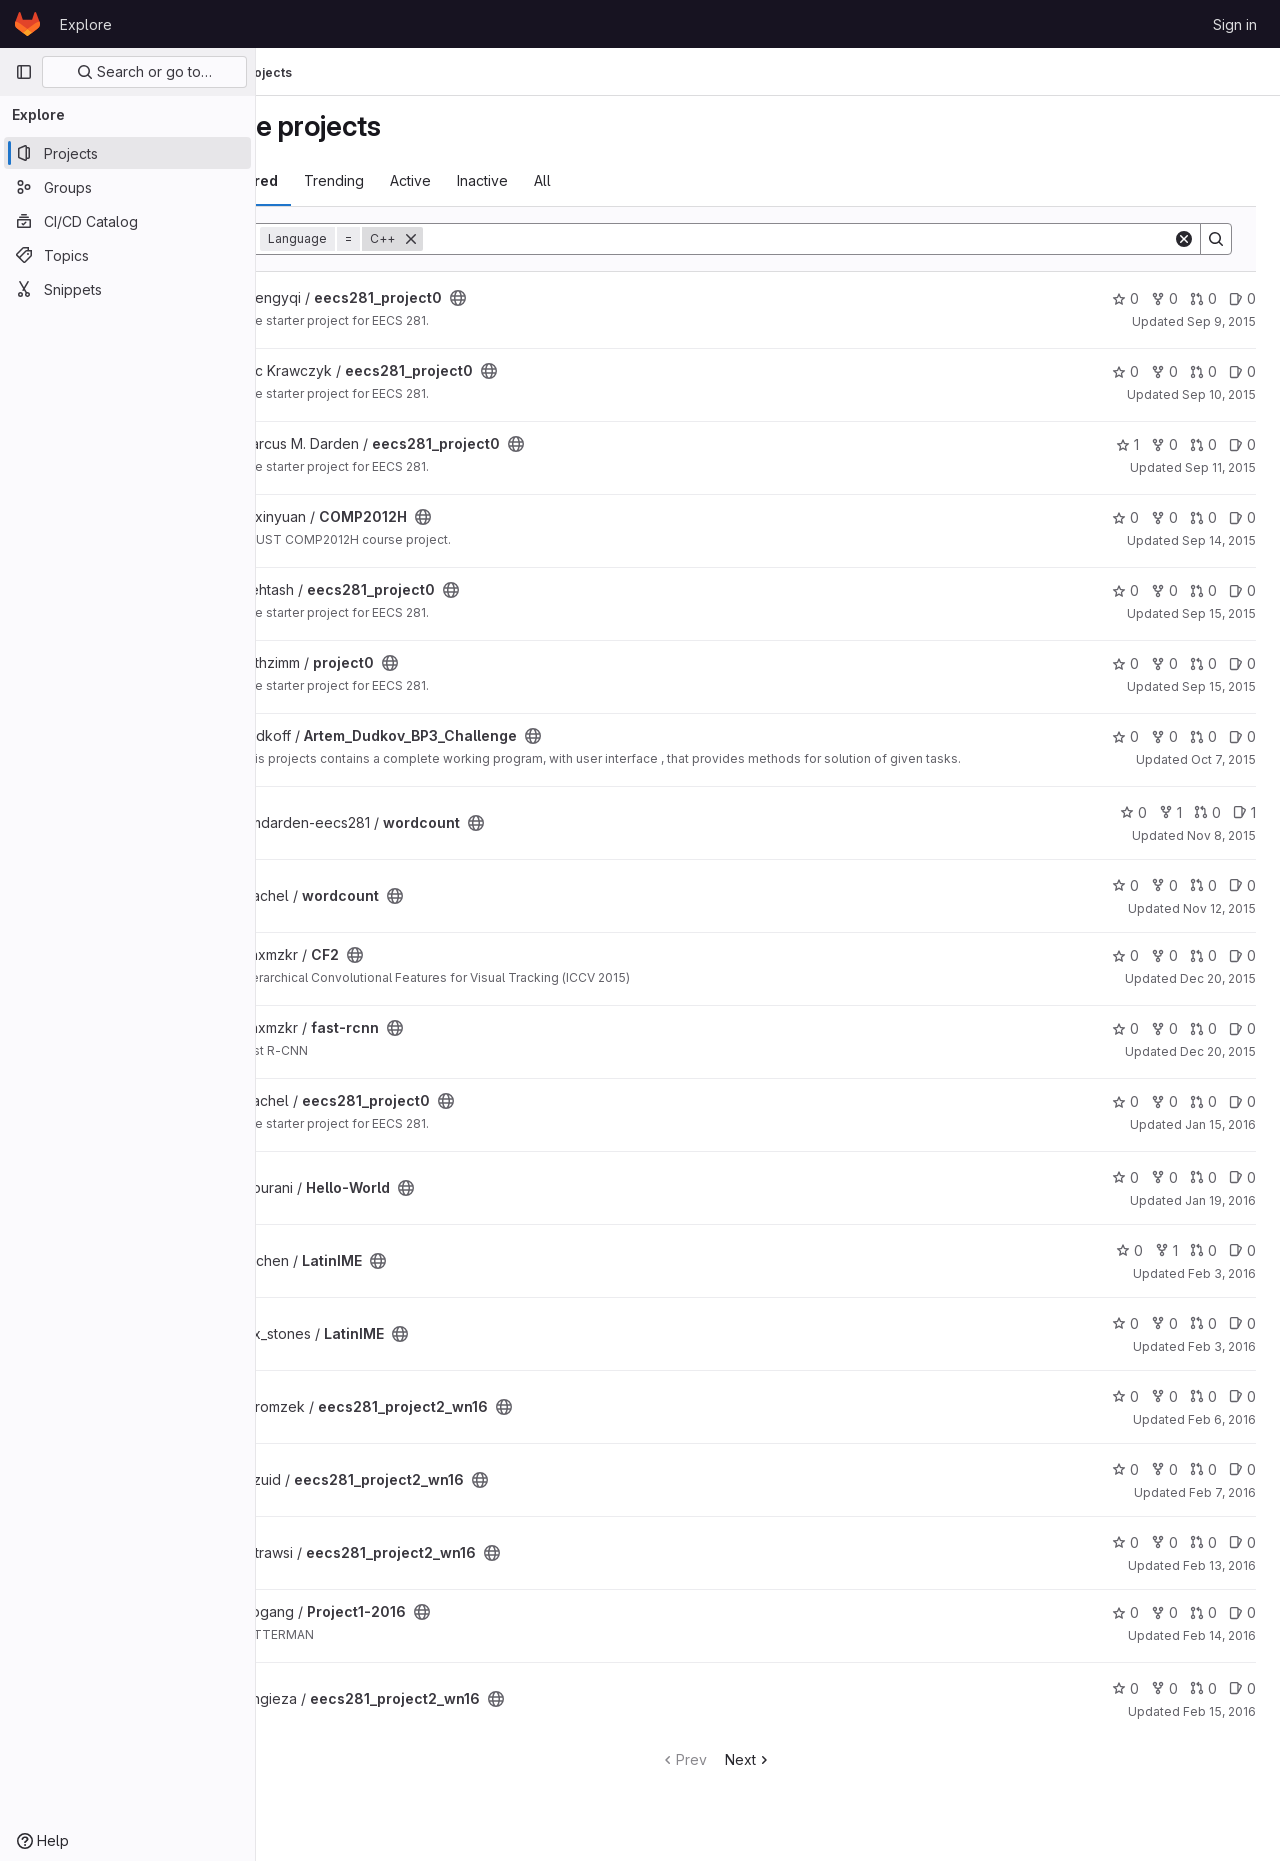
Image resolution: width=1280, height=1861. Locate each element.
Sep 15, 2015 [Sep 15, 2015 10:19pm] (1219, 686)
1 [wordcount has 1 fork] (1170, 824)
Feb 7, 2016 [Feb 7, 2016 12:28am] (1222, 1504)
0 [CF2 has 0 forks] (1164, 967)
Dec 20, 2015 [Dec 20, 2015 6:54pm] (1218, 1063)
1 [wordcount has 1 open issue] (1244, 824)
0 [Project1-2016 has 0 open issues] (1242, 1624)
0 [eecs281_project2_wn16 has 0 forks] (1164, 1408)
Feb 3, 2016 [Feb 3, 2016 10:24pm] (1222, 1285)
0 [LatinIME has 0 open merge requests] (1203, 1262)
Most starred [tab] (338, 180)
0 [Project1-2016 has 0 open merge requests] (1203, 1624)
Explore (86, 24)
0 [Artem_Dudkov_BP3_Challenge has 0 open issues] (1242, 736)
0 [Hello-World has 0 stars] (1125, 1189)
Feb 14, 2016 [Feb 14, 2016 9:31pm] (1219, 1647)
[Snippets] (127, 289)
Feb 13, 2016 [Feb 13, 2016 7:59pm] (1219, 1577)
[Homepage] (27, 24)
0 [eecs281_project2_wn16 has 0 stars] (1125, 1408)
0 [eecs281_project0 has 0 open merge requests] (1203, 298)
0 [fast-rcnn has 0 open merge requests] (1203, 1040)
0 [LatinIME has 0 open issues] (1242, 1262)
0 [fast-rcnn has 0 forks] (1164, 1040)
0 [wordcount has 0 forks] (1164, 897)
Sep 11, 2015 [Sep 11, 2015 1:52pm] (1220, 467)
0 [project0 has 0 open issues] (1242, 663)
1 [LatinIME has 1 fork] (1166, 1262)
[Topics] (127, 255)
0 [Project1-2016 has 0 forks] (1164, 1624)
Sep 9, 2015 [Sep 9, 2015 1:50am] (1221, 321)
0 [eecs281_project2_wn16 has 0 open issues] (1242, 1408)
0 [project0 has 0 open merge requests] (1203, 663)
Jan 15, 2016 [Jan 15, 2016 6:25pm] (1220, 1136)
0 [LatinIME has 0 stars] (1129, 1262)
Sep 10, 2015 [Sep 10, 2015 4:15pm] (1219, 394)
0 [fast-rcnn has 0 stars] (1125, 1040)
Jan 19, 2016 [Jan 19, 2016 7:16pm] (1220, 1212)
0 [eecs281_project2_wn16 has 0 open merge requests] (1203, 1408)
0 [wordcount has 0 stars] (1133, 824)
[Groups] (127, 187)
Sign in (1235, 24)
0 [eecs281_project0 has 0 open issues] (1242, 298)
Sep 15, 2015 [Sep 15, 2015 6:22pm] (1219, 613)
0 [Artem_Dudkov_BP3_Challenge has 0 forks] (1164, 736)
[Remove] (516, 239)
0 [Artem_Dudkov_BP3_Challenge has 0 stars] (1125, 736)
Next (800, 1771)
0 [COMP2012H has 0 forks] (1164, 517)
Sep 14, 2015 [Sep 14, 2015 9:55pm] (1219, 540)
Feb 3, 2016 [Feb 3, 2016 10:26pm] (1222, 1358)
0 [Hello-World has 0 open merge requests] (1203, 1189)
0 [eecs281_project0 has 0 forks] (1164, 298)
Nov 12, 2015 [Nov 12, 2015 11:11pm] (1219, 920)
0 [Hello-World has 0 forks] (1164, 1189)
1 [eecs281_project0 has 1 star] (1127, 444)
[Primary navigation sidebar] (24, 72)
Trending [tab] (439, 180)
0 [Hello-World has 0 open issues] (1242, 1189)
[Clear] (1184, 239)
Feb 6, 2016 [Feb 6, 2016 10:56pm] (1222, 1431)
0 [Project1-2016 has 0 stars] (1125, 1624)
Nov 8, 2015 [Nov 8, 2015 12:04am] (1221, 847)
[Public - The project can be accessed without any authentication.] (563, 298)
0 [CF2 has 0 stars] (1125, 967)
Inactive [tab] (587, 180)
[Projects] (127, 153)
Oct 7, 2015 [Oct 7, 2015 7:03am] (1223, 759)
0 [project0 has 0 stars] (1125, 663)
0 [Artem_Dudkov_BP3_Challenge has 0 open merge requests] (1203, 736)
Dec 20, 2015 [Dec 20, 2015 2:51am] (1218, 990)
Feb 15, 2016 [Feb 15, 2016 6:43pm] (1219, 1723)
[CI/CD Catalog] (127, 221)
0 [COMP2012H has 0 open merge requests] (1203, 517)
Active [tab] (515, 180)
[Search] (850, 239)
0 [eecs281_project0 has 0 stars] (1125, 298)
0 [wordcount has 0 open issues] (1242, 897)
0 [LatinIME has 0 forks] (1164, 1335)
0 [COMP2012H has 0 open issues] (1242, 517)
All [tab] (647, 180)
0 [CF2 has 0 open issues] (1242, 967)
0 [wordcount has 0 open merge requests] (1207, 824)
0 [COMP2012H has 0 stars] (1125, 517)
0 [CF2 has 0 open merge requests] (1203, 967)
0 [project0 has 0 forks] (1164, 663)
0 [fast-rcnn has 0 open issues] (1242, 1040)
